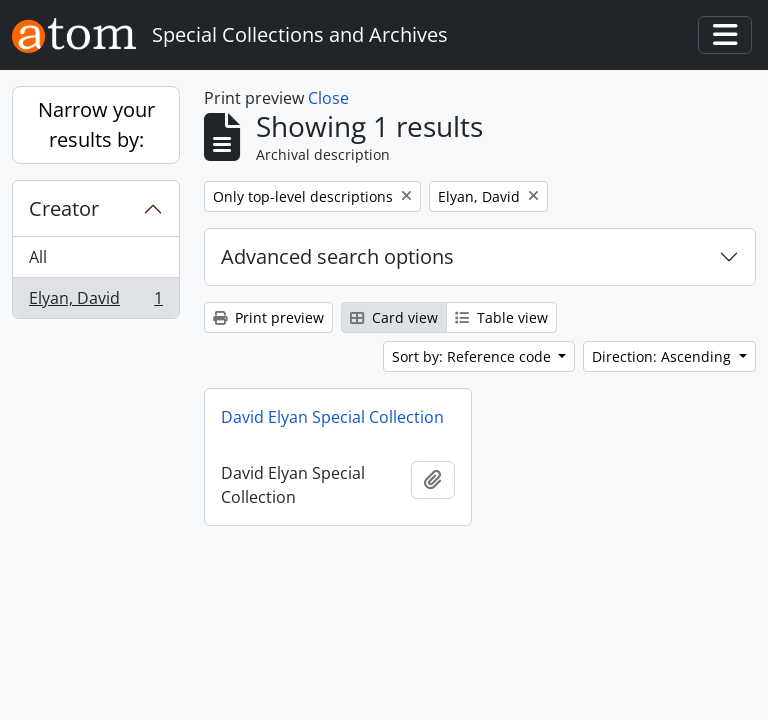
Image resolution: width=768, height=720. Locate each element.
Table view (501, 317)
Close (328, 98)
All (38, 257)
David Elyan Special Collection (332, 417)
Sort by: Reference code (473, 356)
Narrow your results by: (96, 124)
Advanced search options (337, 256)
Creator (64, 208)
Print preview (268, 317)
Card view (394, 317)
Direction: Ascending (663, 356)
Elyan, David (95, 302)
